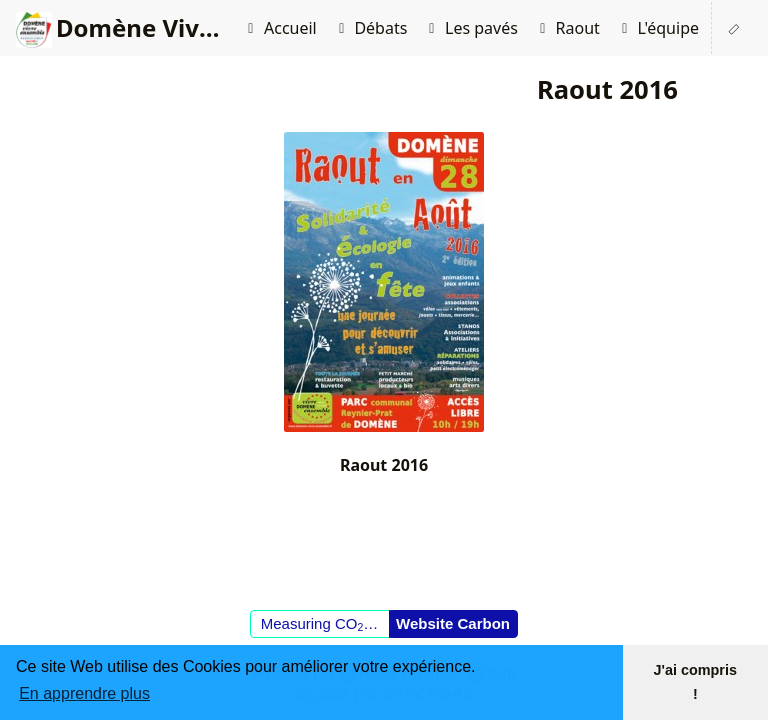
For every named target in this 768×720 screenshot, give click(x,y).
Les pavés (470, 28)
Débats (370, 28)
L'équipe (657, 28)
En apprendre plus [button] (84, 693)
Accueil (279, 28)
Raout (567, 28)
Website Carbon (453, 623)
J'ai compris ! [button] (695, 682)
